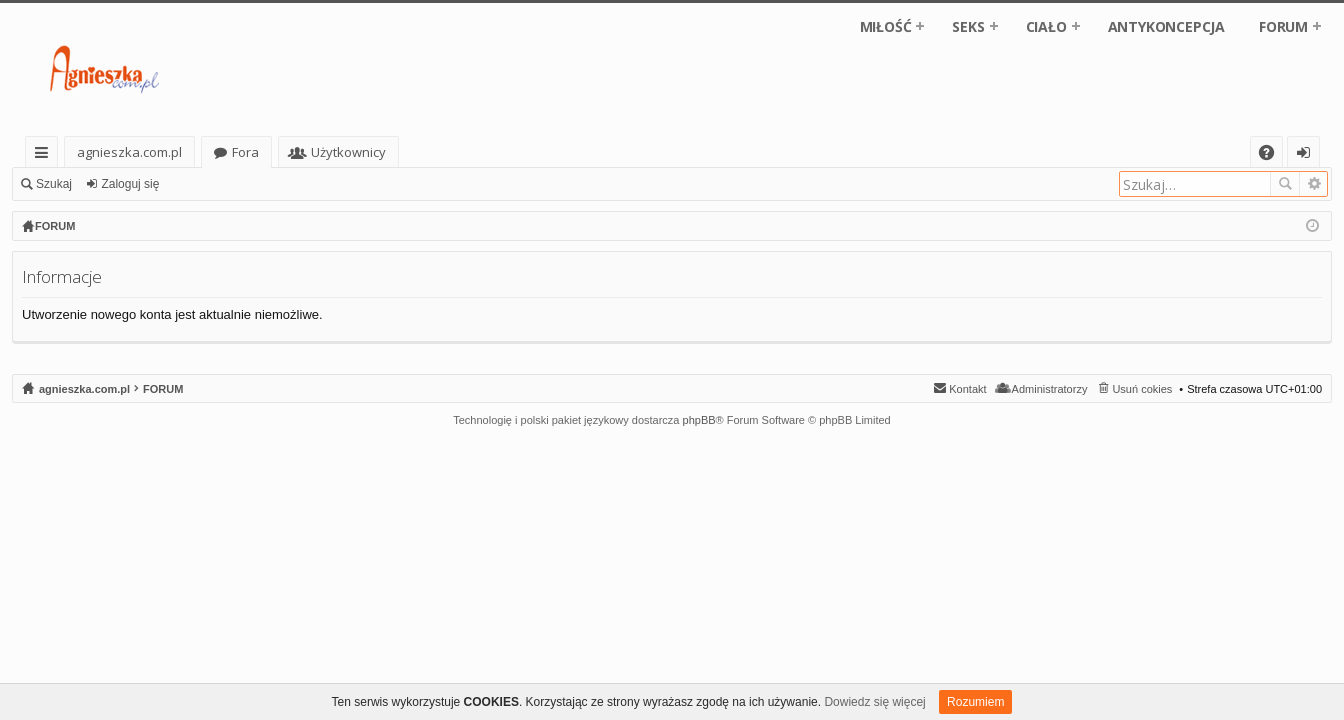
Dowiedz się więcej (874, 702)
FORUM (1283, 26)
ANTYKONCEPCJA (1166, 26)
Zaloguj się (130, 184)
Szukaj (54, 184)
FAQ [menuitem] (1273, 155)
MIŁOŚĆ (886, 26)
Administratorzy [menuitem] (1050, 389)
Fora (245, 152)
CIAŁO (1046, 26)
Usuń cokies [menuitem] (1142, 389)
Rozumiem (975, 702)
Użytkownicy (348, 152)
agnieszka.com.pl (129, 152)
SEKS (968, 26)
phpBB (699, 420)
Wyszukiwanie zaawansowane (1313, 184)
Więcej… (45, 155)
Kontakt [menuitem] (967, 389)
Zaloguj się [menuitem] (1307, 155)
